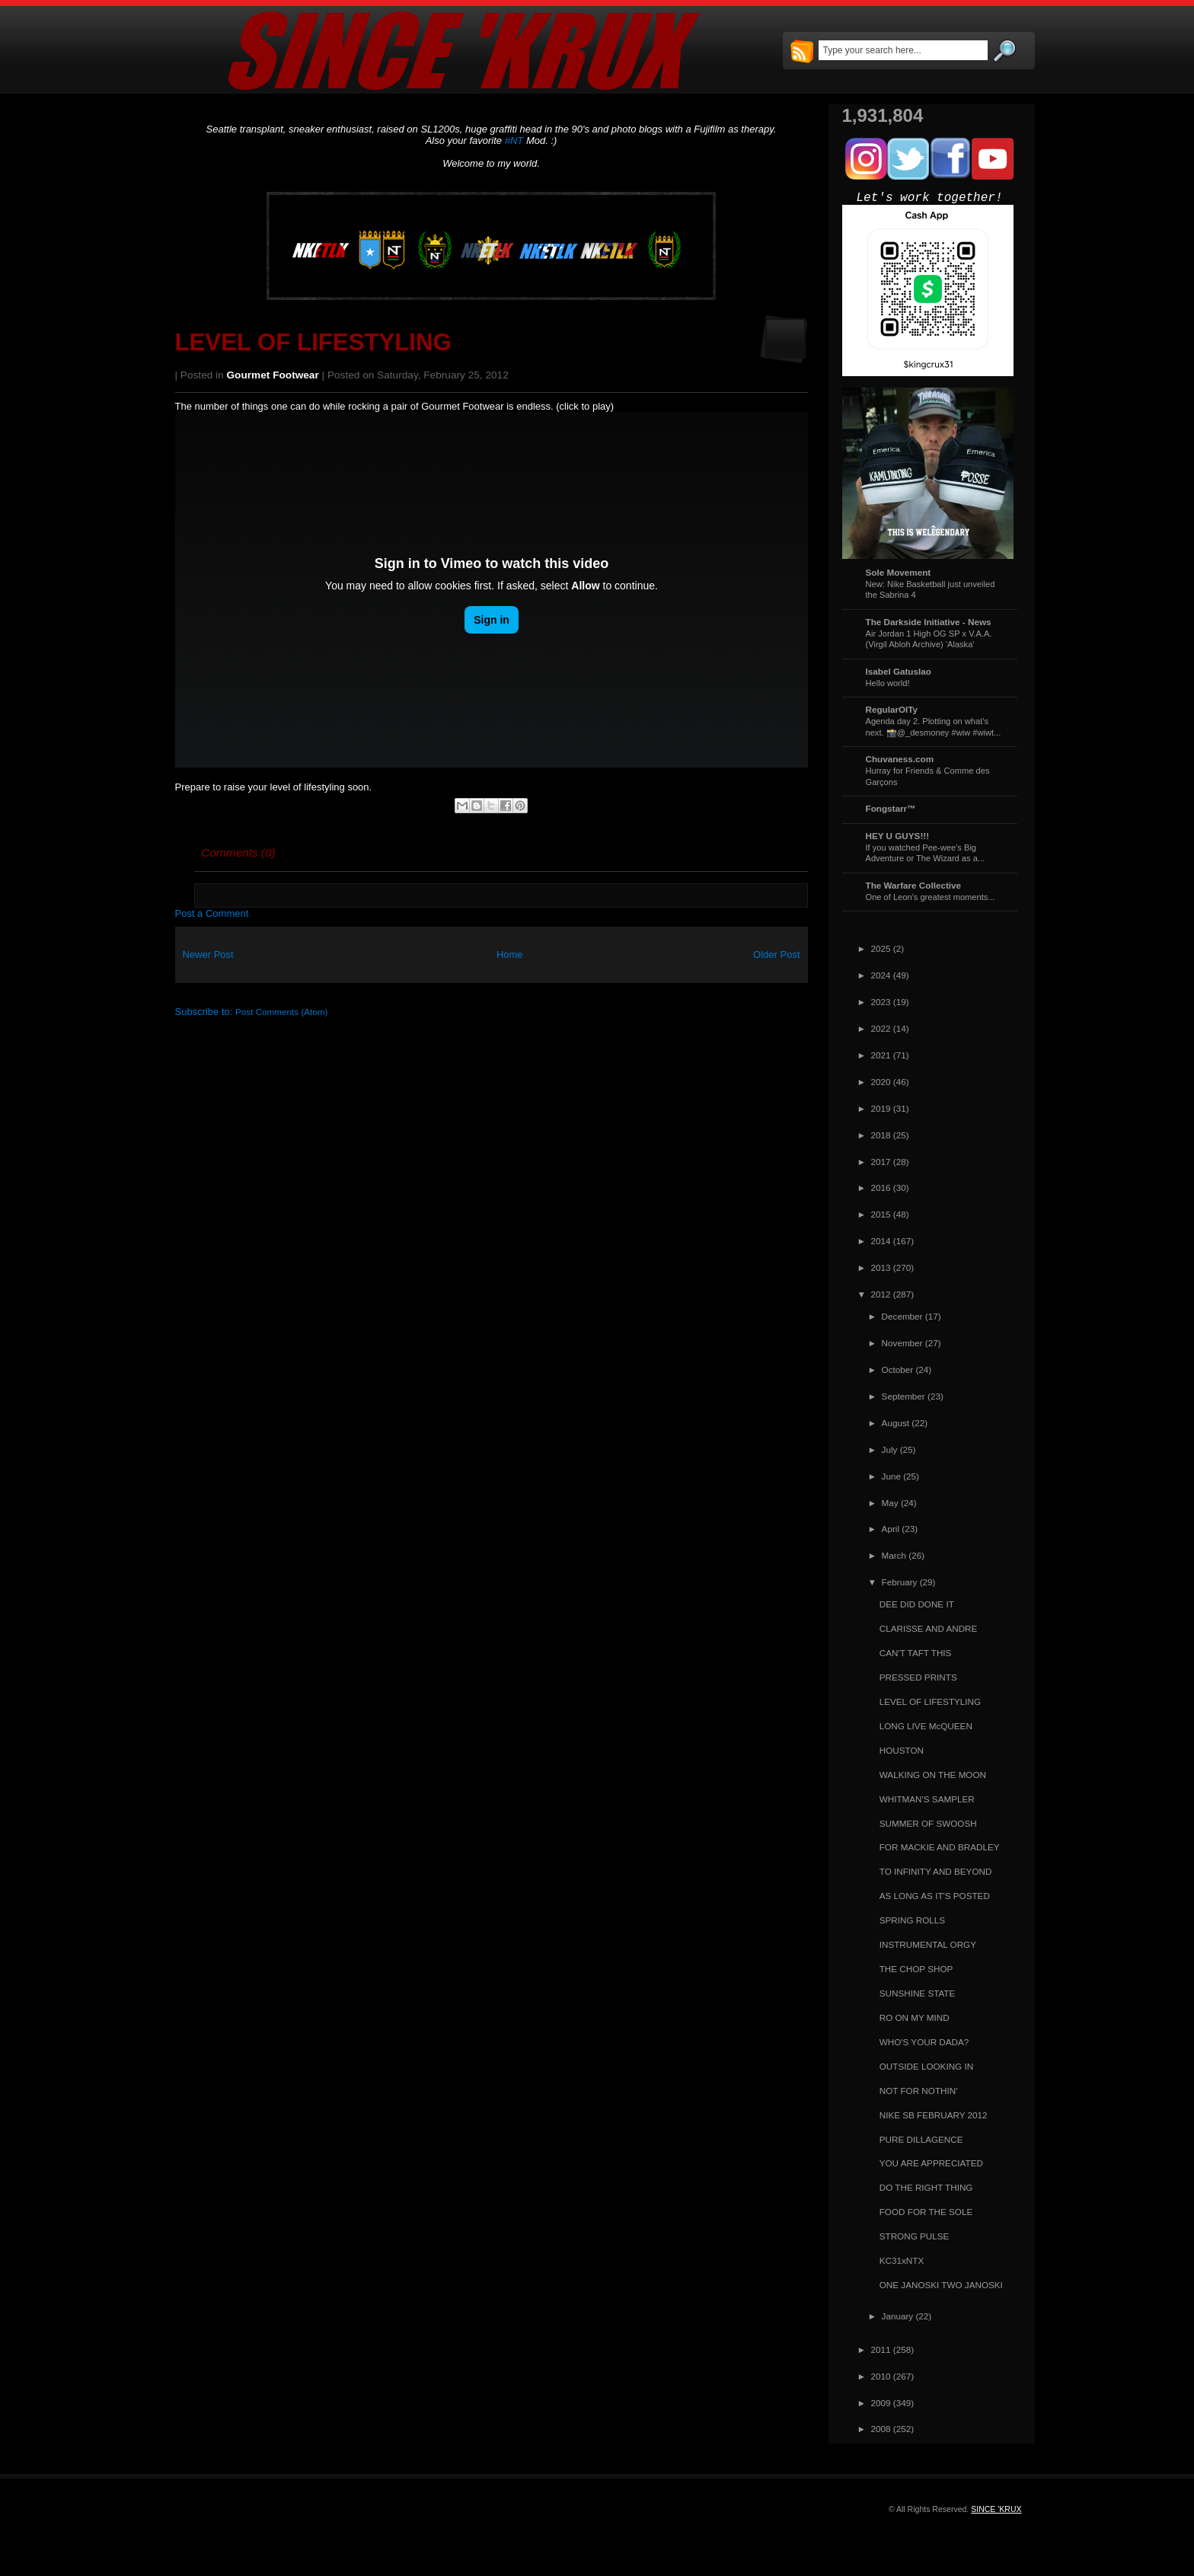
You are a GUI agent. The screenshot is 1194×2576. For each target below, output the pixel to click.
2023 (881, 1002)
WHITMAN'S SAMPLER (927, 1799)
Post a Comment (212, 913)
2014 (881, 1241)
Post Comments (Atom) (281, 1012)
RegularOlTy (892, 709)
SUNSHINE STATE (918, 1993)
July (890, 1449)
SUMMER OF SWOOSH (928, 1823)
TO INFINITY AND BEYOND (936, 1871)
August (895, 1423)
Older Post (776, 954)
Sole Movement (898, 572)
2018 (881, 1135)
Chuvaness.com (900, 759)
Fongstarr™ (891, 808)
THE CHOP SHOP (916, 1969)
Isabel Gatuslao (898, 671)
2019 (881, 1108)
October (898, 1369)
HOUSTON (902, 1750)
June (891, 1476)
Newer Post (208, 954)
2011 (881, 2349)
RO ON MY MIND (915, 2017)
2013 (881, 1267)
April (890, 1529)
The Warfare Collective (914, 885)
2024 (881, 975)
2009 (881, 2403)
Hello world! (888, 683)
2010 (881, 2376)
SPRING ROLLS (912, 1920)
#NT (514, 140)
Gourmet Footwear (273, 375)
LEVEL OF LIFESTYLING (313, 342)
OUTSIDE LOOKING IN (926, 2066)
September (903, 1396)
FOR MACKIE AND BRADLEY (940, 1847)
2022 (881, 1028)
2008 (881, 2429)
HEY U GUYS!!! (898, 836)
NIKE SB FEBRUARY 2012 (934, 2115)
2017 (881, 1162)
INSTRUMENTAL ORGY (928, 1944)
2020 (881, 1082)
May (890, 1503)
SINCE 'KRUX (996, 2509)
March (894, 1555)
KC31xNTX (902, 2260)
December (902, 1316)
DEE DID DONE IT (917, 1604)
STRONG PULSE (915, 2236)
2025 (881, 948)
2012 (881, 1294)
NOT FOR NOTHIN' (919, 2091)
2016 (881, 1187)
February (900, 1582)
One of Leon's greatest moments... (930, 897)
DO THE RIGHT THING (926, 2187)
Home (509, 954)
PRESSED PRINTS (918, 1677)
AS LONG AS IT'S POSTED (935, 1896)
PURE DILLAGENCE (921, 2139)
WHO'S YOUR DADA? (924, 2042)
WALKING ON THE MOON (933, 1775)
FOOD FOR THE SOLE (926, 2212)
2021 (881, 1055)
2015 (881, 1214)
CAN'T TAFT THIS (916, 1653)
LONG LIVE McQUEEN (926, 1726)
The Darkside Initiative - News (928, 622)
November (902, 1343)
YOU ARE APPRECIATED (931, 2163)
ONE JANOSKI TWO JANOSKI (941, 2285)
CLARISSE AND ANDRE (929, 1628)
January (898, 2316)
